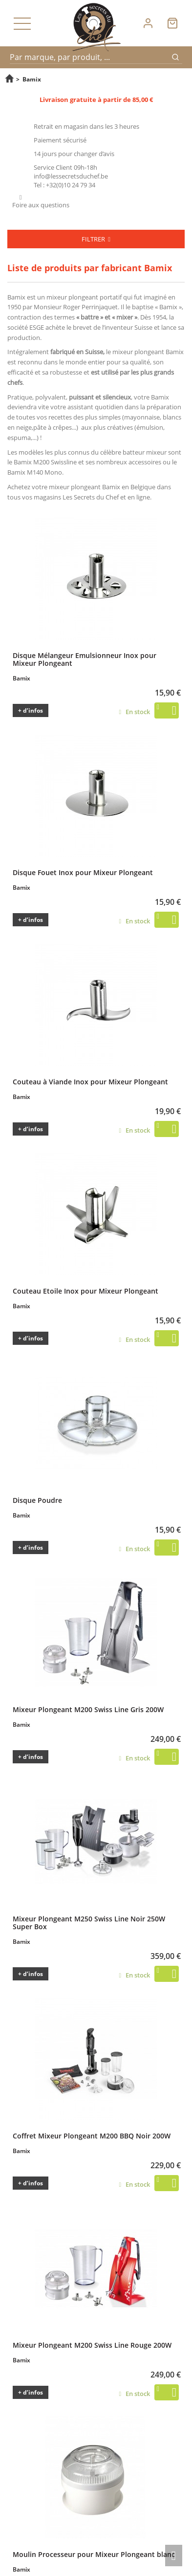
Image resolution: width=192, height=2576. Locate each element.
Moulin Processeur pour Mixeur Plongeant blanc (94, 2554)
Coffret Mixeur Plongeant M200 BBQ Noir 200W (92, 2135)
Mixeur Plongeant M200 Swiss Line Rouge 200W (92, 2344)
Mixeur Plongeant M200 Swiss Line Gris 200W (88, 1709)
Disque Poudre (37, 1500)
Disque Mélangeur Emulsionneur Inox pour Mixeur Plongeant (84, 659)
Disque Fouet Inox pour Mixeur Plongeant (83, 872)
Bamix (16, 297)
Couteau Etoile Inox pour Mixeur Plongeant (85, 1290)
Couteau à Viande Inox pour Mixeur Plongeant (90, 1081)
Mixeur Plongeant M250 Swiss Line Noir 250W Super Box (89, 1922)
